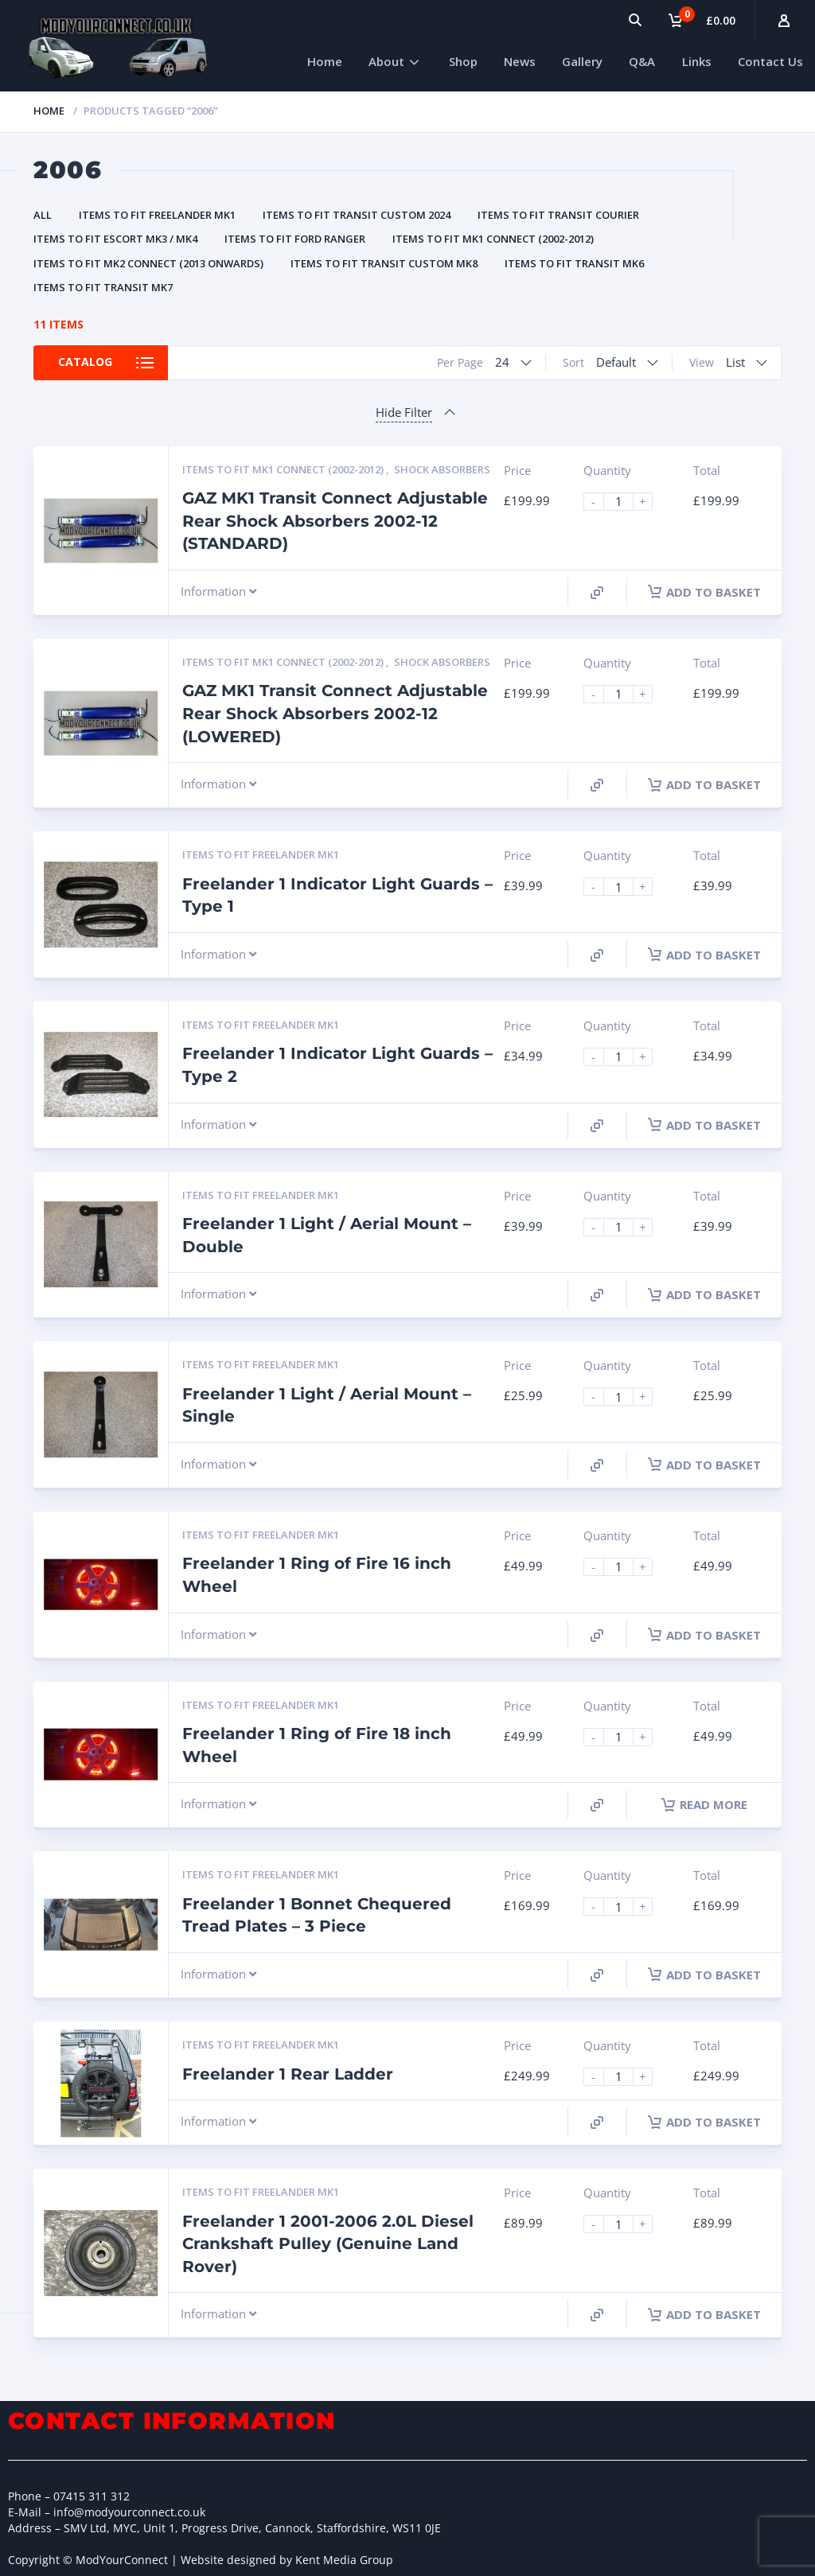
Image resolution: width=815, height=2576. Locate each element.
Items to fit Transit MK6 (574, 263)
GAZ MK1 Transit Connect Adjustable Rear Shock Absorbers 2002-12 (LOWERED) (335, 713)
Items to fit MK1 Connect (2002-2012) (493, 239)
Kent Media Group (344, 2559)
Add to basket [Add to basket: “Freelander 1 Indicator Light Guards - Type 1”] (704, 955)
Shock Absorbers (442, 469)
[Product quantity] (624, 501)
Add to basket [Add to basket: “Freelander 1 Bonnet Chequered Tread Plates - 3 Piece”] (704, 1975)
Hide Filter (404, 412)
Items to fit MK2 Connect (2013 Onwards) (148, 263)
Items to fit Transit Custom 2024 (356, 215)
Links (697, 61)
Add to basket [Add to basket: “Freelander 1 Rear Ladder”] (704, 2122)
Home (324, 61)
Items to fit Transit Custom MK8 (384, 263)
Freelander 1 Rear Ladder (287, 2074)
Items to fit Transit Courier (558, 215)
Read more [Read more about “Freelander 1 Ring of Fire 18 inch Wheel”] (704, 1804)
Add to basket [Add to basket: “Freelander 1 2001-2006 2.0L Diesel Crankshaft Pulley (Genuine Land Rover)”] (704, 2314)
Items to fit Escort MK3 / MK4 (115, 239)
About (386, 61)
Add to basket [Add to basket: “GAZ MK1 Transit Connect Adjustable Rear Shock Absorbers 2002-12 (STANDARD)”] (704, 592)
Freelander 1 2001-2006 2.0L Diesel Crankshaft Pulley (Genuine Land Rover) (328, 2244)
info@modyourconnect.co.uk (129, 2512)
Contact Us (770, 61)
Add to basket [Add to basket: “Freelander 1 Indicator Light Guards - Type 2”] (704, 1125)
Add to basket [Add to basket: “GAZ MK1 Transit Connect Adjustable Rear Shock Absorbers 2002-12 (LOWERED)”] (704, 784)
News (520, 61)
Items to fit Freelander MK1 (157, 215)
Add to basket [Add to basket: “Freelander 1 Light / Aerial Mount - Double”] (704, 1294)
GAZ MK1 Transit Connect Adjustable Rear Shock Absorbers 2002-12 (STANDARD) (335, 520)
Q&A (642, 61)
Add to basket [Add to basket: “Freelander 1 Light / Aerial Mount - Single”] (704, 1465)
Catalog (87, 362)
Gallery (582, 61)
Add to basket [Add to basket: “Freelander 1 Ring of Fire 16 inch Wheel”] (704, 1635)
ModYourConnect (122, 2559)
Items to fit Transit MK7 (103, 287)
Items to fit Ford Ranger (294, 239)
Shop (463, 61)
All (42, 215)
